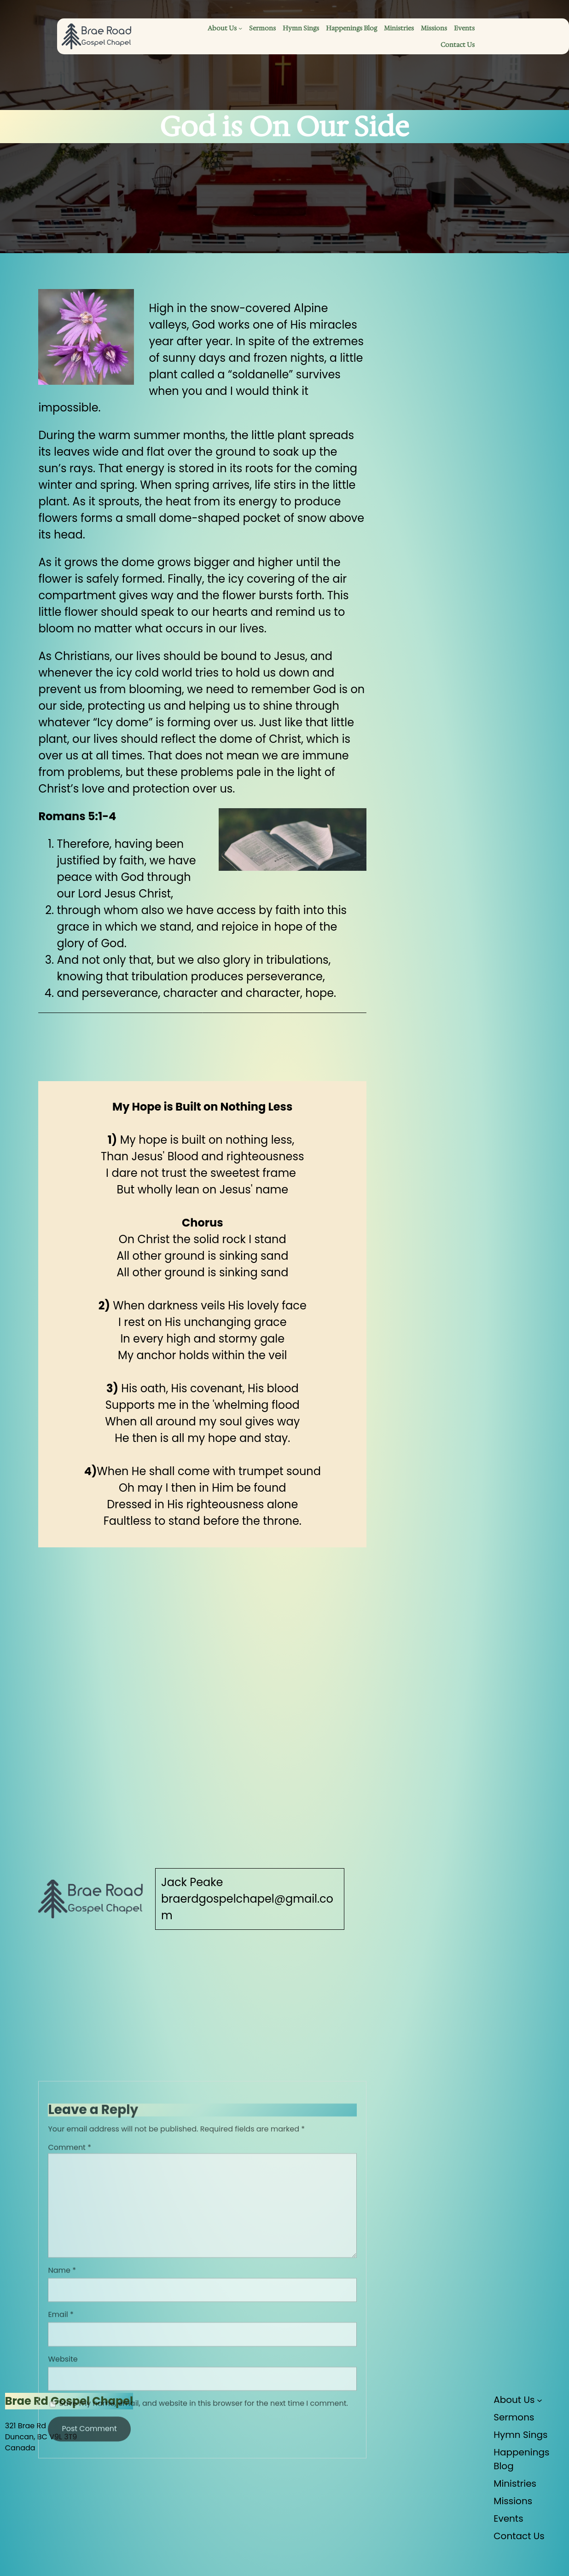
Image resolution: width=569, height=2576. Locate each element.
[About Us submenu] (240, 28)
